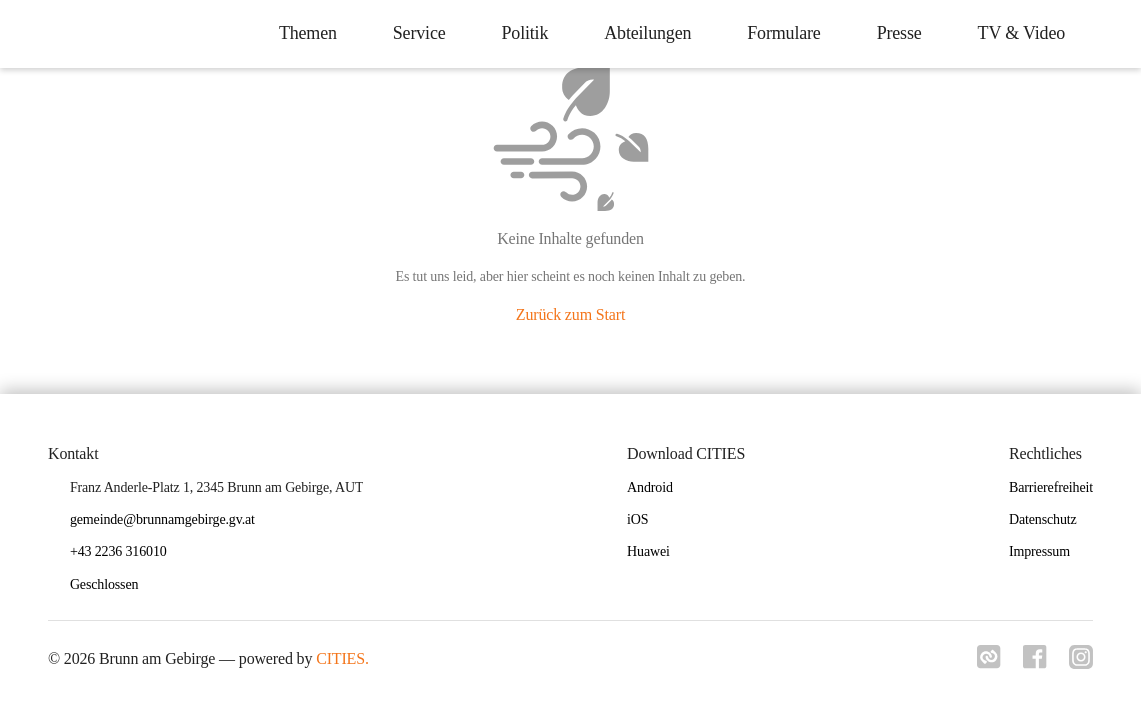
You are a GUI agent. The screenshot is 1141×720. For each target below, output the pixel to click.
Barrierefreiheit (1051, 487)
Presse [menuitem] (895, 33)
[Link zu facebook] (1033, 663)
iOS (637, 519)
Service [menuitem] (415, 33)
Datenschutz (1043, 519)
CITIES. (342, 658)
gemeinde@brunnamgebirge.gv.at (162, 519)
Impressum (1039, 551)
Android (650, 487)
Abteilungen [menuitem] (643, 33)
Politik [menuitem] (520, 33)
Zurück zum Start (570, 314)
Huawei (648, 551)
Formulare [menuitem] (779, 33)
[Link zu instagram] (1081, 663)
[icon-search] (1107, 34)
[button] (112, 585)
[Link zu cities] (985, 663)
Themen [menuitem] (304, 33)
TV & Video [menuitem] (1017, 33)
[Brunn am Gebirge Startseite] (30, 34)
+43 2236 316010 (118, 551)
